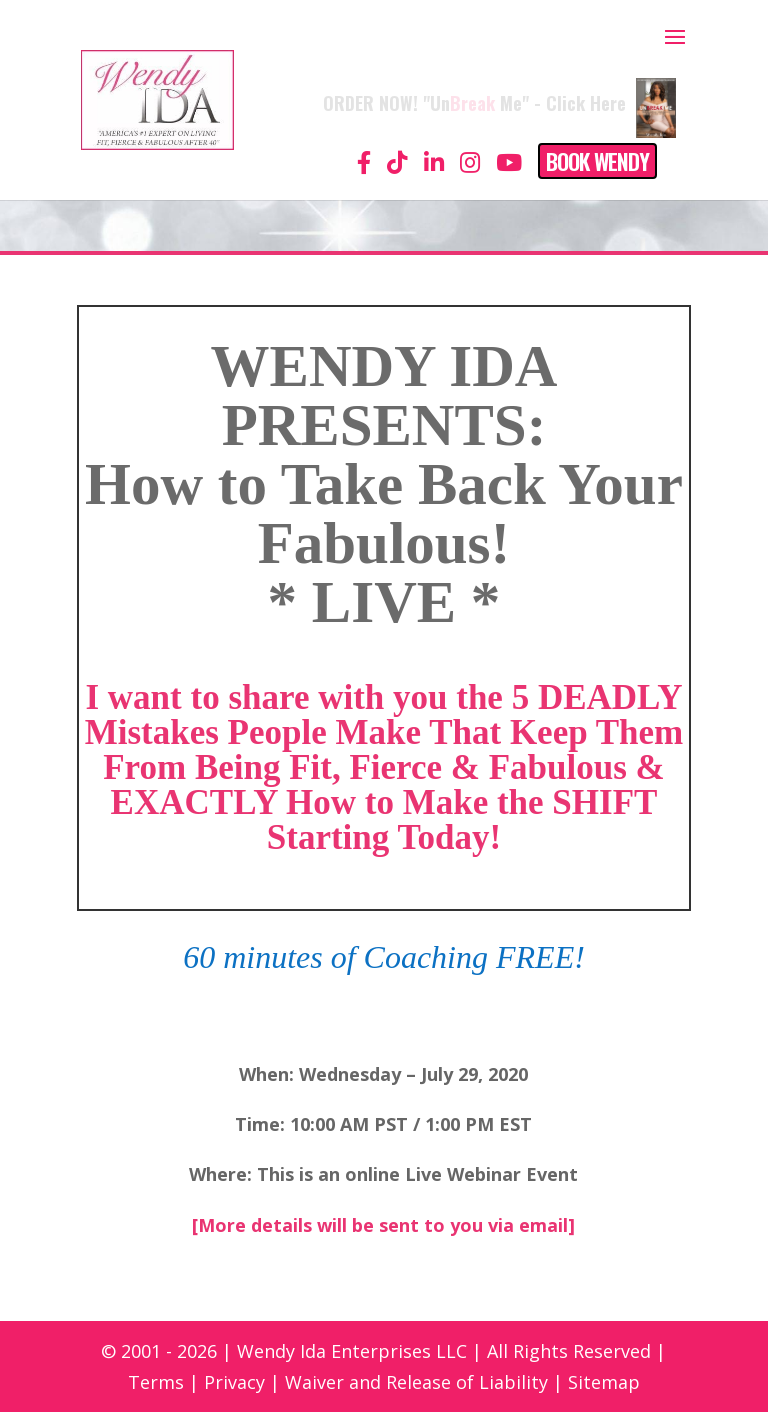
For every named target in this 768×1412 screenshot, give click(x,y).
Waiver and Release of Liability (416, 1382)
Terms (156, 1382)
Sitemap (604, 1382)
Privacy (234, 1382)
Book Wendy (597, 161)
